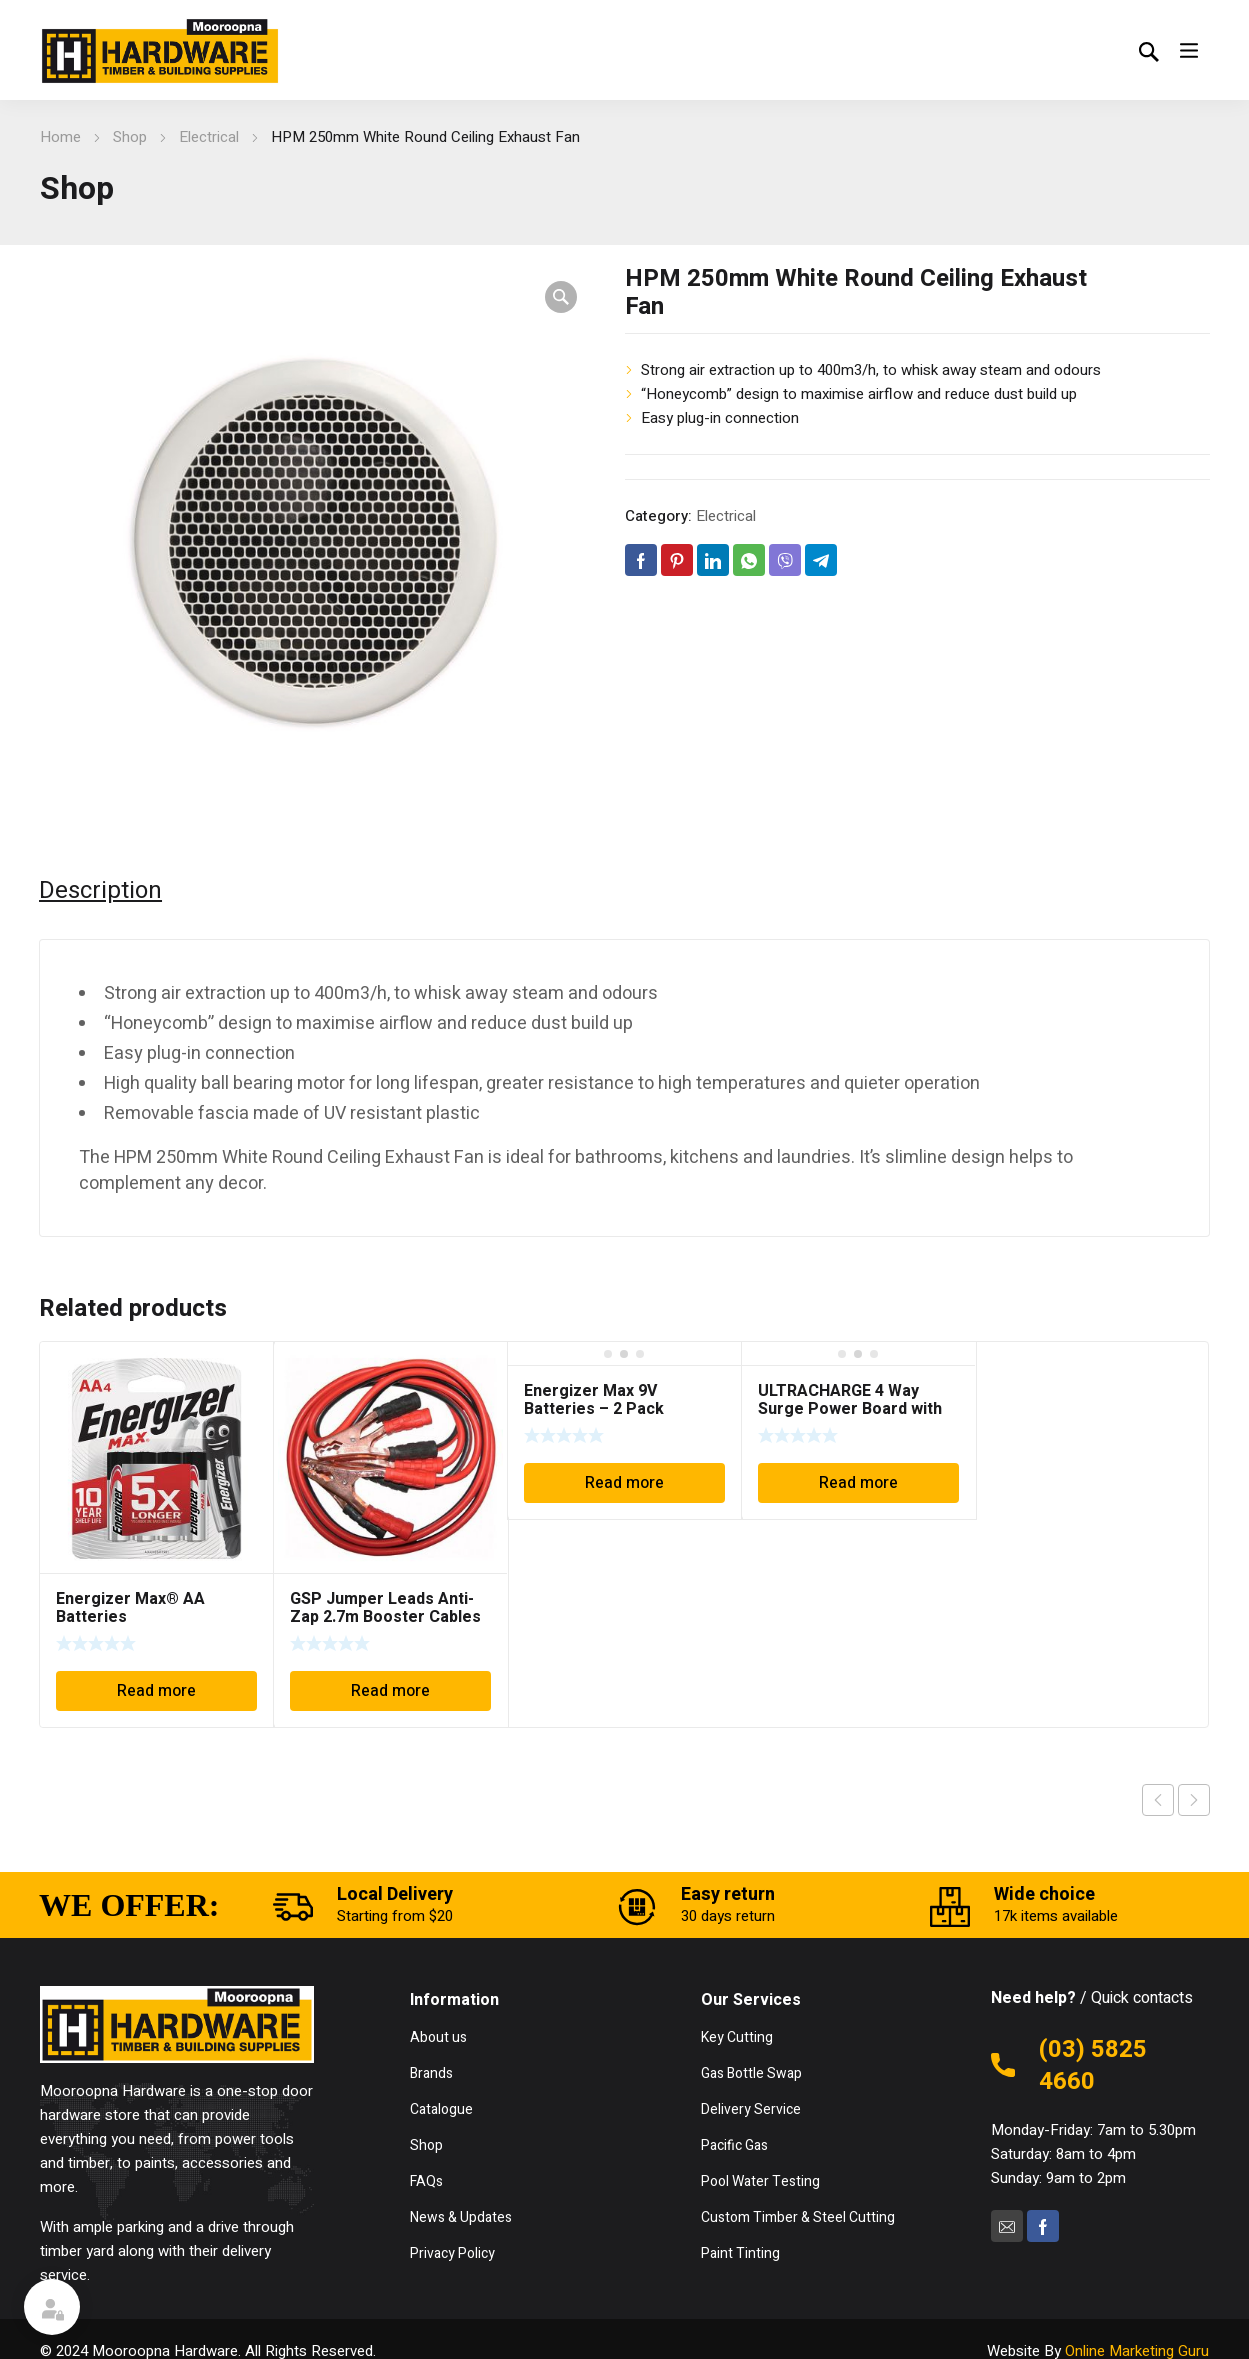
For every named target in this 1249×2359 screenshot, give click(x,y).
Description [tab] (100, 891)
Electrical (209, 137)
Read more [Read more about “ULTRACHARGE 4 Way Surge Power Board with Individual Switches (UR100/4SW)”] (858, 1483)
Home (60, 137)
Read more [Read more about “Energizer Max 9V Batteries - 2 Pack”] (624, 1483)
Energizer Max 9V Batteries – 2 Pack (594, 1400)
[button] (561, 297)
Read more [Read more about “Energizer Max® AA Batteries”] (156, 1691)
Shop (130, 137)
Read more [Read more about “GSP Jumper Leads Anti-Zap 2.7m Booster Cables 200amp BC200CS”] (390, 1691)
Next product (1194, 1800)
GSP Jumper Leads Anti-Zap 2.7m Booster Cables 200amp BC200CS (385, 1617)
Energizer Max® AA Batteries (130, 1608)
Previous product (1158, 1800)
